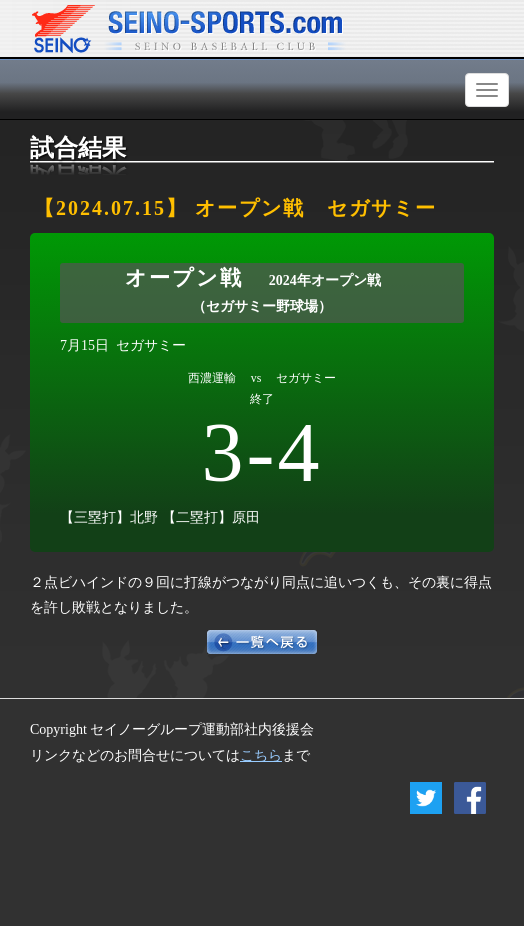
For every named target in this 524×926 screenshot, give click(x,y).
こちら (261, 755)
